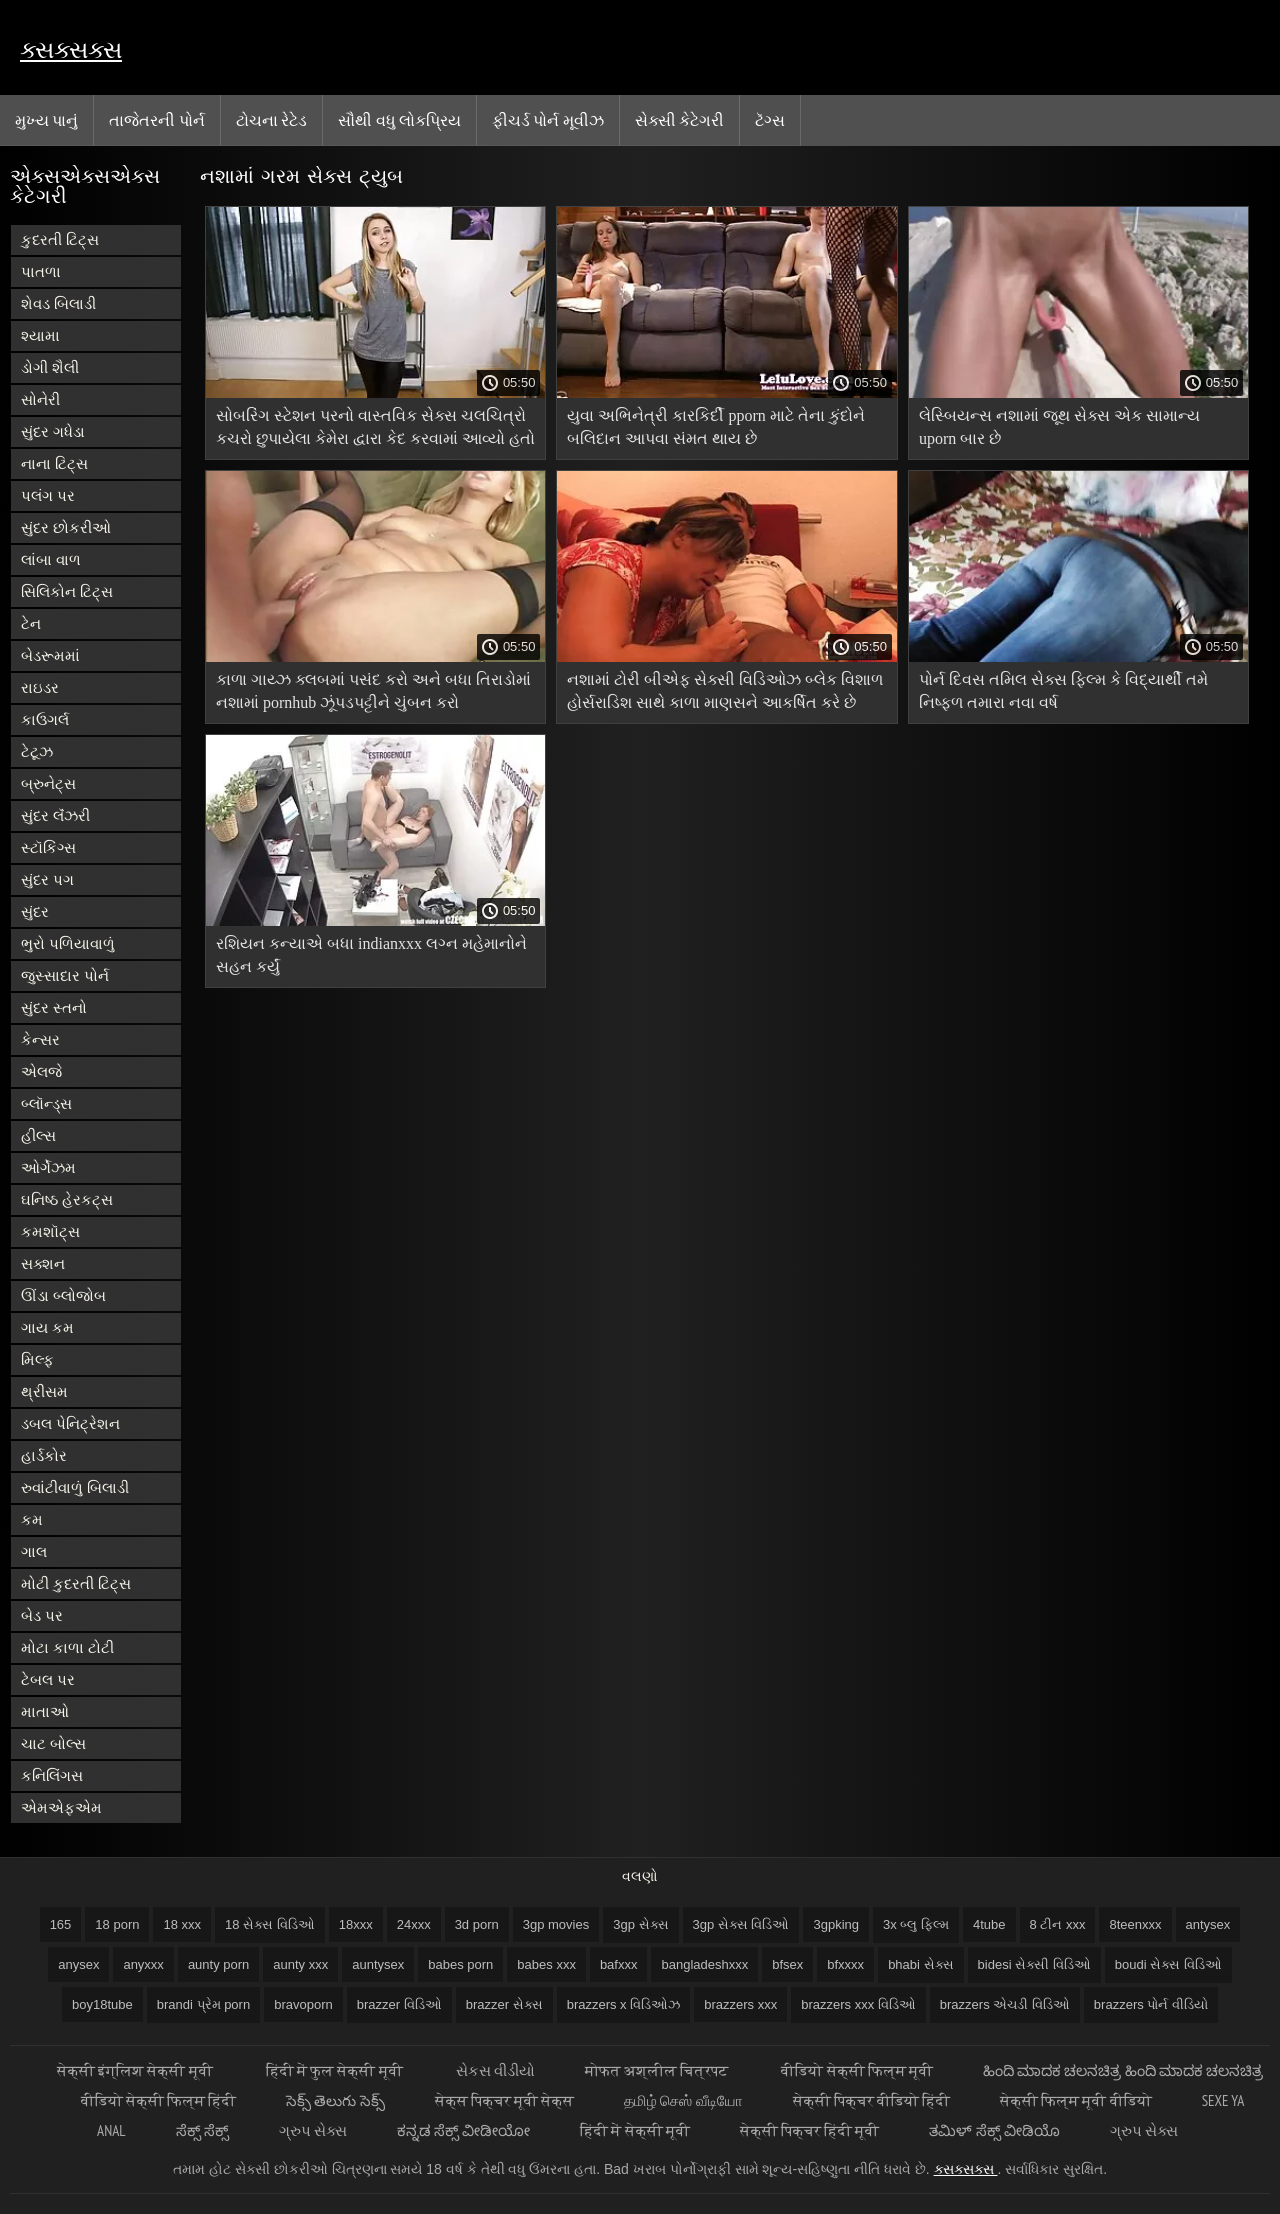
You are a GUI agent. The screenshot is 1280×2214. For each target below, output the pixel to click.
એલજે (41, 1071)
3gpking (836, 1924)
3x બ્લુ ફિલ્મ (916, 1924)
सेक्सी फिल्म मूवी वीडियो (1076, 2100)
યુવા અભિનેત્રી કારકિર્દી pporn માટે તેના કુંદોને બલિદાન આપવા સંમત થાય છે (715, 427)
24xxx (414, 1924)
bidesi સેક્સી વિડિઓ (1034, 1964)
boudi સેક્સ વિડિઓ (1168, 1964)
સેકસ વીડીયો (495, 2070)
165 (61, 1924)
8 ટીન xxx (1058, 1924)
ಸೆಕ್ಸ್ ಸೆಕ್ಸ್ (202, 2130)
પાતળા (41, 271)
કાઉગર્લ (45, 719)
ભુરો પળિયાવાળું (68, 943)
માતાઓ (45, 1711)
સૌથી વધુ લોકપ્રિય (399, 120)
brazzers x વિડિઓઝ (624, 2004)
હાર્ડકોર (44, 1455)
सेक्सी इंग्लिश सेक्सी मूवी (136, 2070)
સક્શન (43, 1263)
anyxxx (143, 1964)
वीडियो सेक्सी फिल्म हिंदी (159, 2100)
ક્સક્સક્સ (71, 49)
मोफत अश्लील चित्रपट (658, 2070)
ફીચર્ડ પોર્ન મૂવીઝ (548, 120)
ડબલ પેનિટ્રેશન (70, 1423)
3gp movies (556, 1924)
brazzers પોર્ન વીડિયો (1151, 2004)
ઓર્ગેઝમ (48, 1167)
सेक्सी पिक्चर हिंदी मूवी (810, 2130)
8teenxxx (1135, 1924)
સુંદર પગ (47, 879)
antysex (1208, 1924)
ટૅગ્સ (770, 120)
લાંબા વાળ (51, 559)
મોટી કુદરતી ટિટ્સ (76, 1583)
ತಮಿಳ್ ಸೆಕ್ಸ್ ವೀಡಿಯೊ (994, 2130)
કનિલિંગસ (52, 1775)
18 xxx (182, 1924)
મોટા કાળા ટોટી (67, 1647)
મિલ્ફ (37, 1359)
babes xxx (546, 1964)
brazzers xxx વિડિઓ (858, 2004)
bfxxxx (845, 1964)
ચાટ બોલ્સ (53, 1743)
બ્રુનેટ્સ (48, 783)
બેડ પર (42, 1615)
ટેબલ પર (48, 1679)
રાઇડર (40, 687)
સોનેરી (40, 399)
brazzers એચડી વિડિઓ (1005, 2004)
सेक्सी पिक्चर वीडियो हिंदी (872, 2100)
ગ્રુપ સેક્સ (313, 2130)
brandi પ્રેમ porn (203, 2004)
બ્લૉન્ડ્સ (46, 1103)
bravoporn (303, 2004)
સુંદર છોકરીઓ (66, 527)
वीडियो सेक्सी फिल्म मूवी (857, 2070)
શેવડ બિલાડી (58, 303)
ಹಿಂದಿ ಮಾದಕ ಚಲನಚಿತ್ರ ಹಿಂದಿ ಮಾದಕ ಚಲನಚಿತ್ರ (1123, 2070)
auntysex (378, 1964)
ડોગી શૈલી (50, 367)
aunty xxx (300, 1964)
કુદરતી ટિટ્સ (60, 239)
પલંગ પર (48, 495)
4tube (989, 1924)
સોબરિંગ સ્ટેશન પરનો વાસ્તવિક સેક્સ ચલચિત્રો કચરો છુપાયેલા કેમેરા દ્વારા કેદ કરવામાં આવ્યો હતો (375, 427)
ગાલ (34, 1551)
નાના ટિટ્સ (54, 463)
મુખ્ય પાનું (46, 120)
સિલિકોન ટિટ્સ (67, 591)
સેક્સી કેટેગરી (679, 120)
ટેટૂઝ (37, 751)
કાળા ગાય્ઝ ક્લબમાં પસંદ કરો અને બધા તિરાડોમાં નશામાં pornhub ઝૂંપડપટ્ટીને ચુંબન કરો (373, 691)
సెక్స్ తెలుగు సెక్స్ (335, 2100)
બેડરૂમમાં (50, 655)
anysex (78, 1964)
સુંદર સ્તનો (54, 1007)
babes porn (460, 1964)
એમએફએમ (61, 1807)
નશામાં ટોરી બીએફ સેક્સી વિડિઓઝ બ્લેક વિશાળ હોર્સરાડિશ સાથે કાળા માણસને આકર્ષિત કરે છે (725, 691)
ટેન (31, 623)
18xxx (356, 1924)
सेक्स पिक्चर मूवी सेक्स (505, 2100)
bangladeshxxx (704, 1964)
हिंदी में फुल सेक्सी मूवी (336, 2070)
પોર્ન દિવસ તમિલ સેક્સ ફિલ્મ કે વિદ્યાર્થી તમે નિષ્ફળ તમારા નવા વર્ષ (1063, 691)
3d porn (477, 1924)
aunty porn (218, 1964)
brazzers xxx (740, 2004)
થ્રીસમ (44, 1391)
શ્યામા (40, 335)
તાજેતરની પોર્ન (156, 120)
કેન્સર (40, 1039)
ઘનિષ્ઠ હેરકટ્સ (67, 1199)
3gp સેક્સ (640, 1924)
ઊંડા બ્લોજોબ (63, 1295)
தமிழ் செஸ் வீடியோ (683, 2100)
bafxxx (619, 1964)
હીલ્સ (38, 1135)
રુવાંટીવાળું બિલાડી (75, 1487)
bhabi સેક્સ (920, 1964)
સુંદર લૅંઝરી (55, 815)
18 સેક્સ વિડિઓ (270, 1924)
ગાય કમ (47, 1327)
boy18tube (102, 2004)
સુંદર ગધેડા (53, 431)
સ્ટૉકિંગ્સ (48, 847)
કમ (32, 1519)
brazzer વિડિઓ (399, 2004)
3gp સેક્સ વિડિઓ (741, 1924)
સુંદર (35, 911)
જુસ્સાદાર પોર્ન (65, 975)
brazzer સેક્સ (504, 2004)
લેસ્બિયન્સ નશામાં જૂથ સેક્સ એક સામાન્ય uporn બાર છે (1059, 427)
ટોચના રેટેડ (271, 120)
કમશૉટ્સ (50, 1231)
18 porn (117, 1924)
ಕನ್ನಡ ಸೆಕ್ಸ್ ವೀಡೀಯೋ (463, 2130)
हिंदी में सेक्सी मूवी (635, 2130)
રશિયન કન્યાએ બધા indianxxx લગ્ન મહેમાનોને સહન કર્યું (371, 955)
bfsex (787, 1964)
